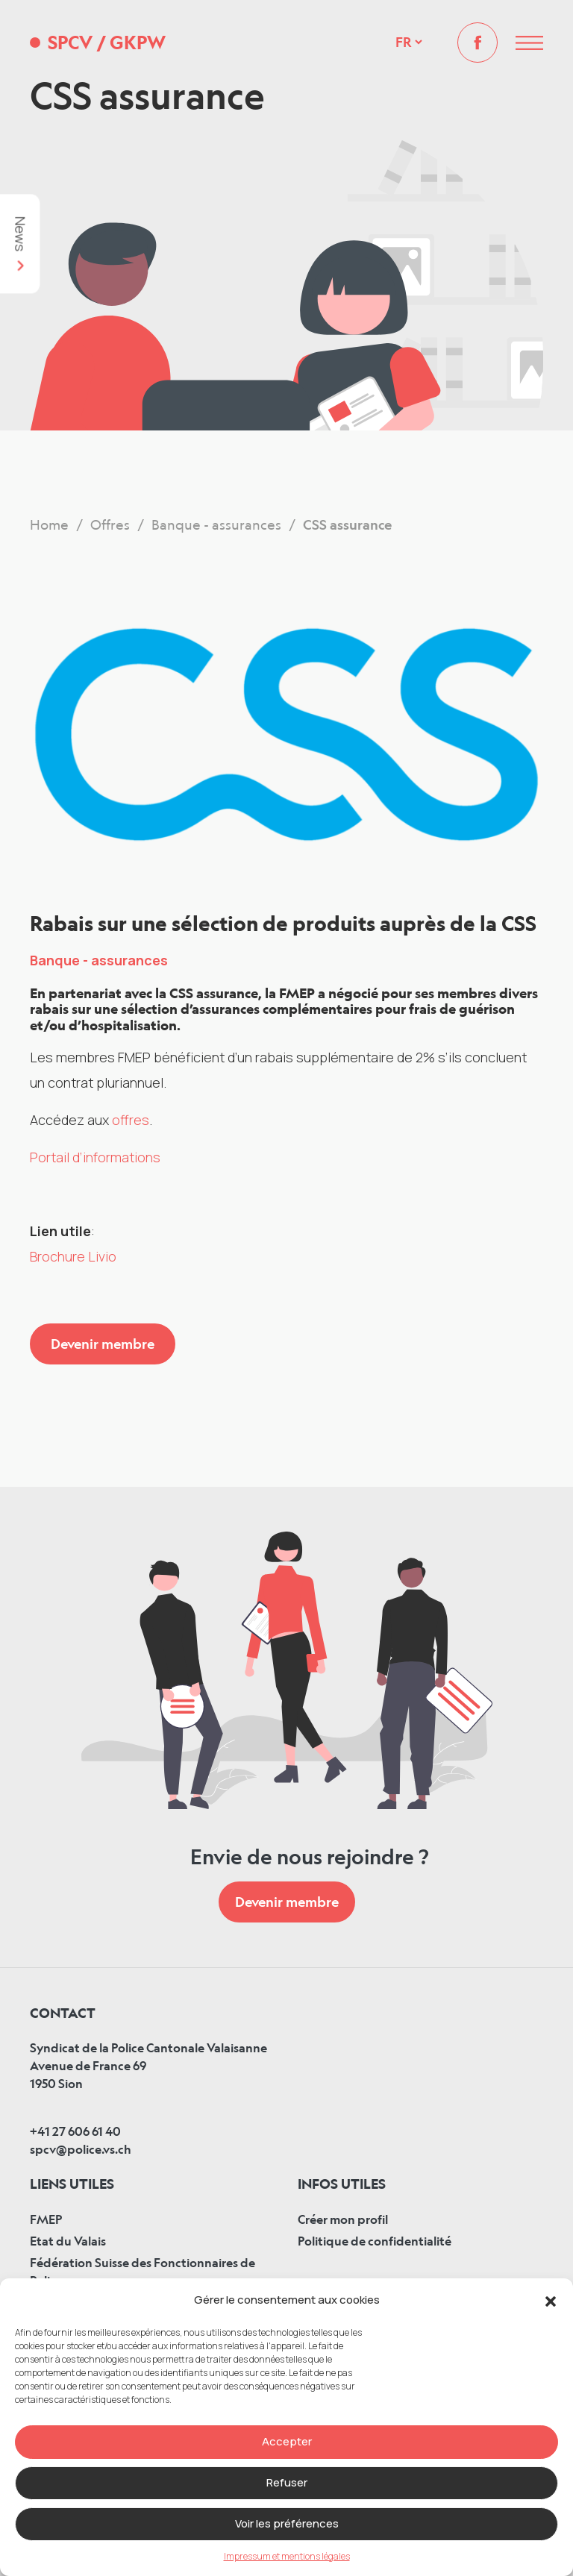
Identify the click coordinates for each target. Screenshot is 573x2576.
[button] (550, 2300)
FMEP (46, 2219)
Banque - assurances (99, 960)
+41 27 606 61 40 (75, 2131)
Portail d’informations (95, 1157)
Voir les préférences (287, 2523)
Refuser (286, 2482)
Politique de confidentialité (374, 2241)
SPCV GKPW (107, 43)
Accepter (287, 2441)
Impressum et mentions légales (287, 2556)
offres (130, 1120)
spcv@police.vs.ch (80, 2149)
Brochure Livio (73, 1256)
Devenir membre (102, 1343)
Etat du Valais (68, 2241)
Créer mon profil (343, 2219)
